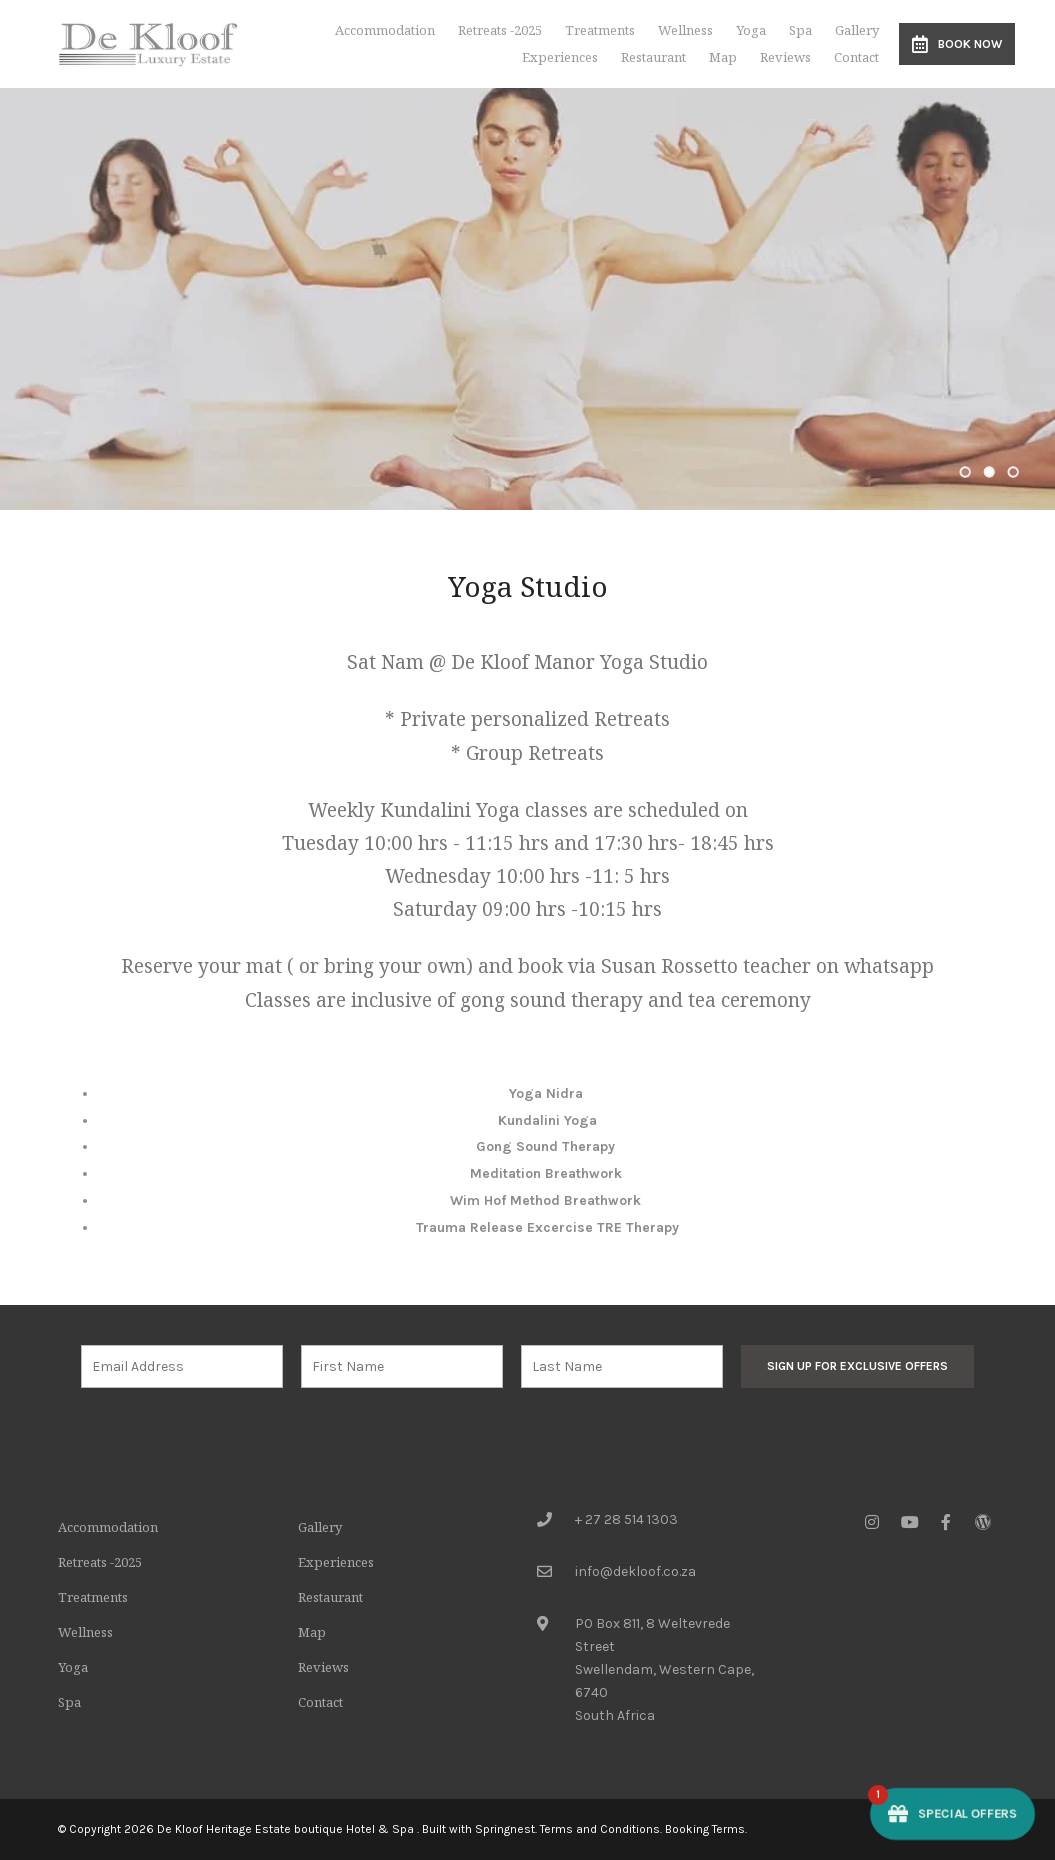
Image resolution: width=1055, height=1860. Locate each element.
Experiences (560, 57)
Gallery (857, 30)
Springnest (505, 1829)
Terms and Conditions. (601, 1829)
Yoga (751, 30)
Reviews (785, 57)
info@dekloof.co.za (635, 1571)
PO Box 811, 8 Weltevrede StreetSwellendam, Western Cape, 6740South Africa (664, 1669)
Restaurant (653, 57)
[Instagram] (872, 1521)
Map (723, 57)
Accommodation (385, 30)
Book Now (957, 44)
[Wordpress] (983, 1521)
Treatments (600, 30)
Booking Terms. (706, 1829)
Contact (856, 57)
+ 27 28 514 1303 (626, 1519)
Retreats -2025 (500, 30)
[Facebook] (946, 1521)
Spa (800, 30)
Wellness (685, 30)
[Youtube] (909, 1521)
